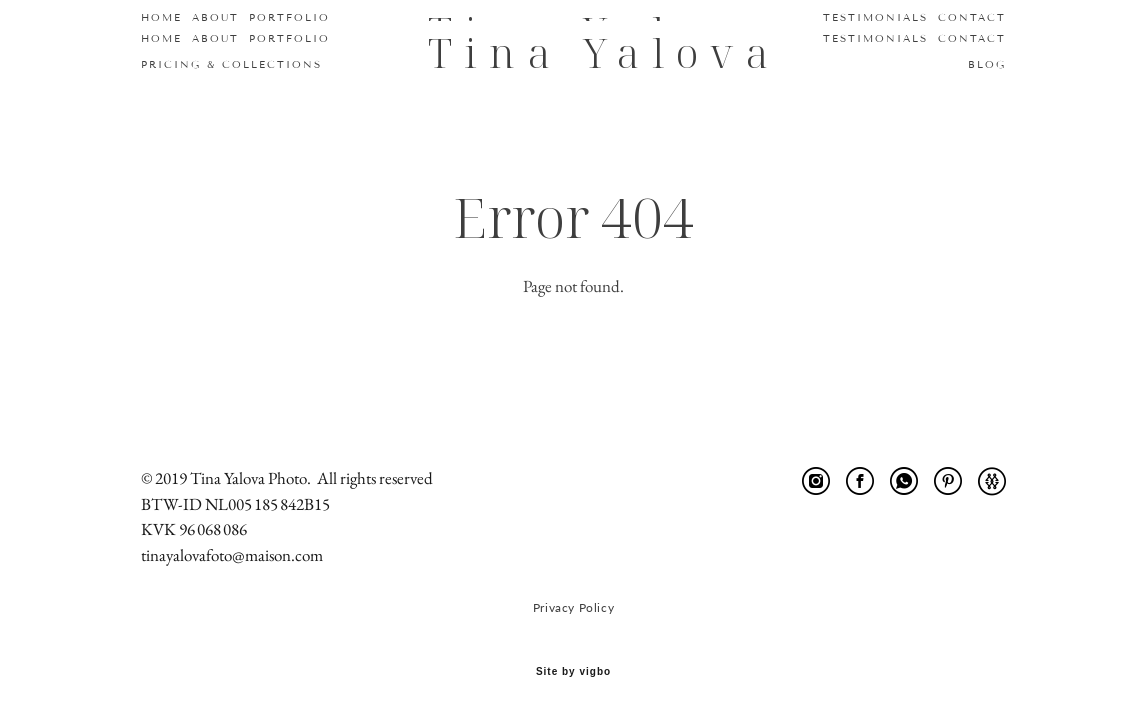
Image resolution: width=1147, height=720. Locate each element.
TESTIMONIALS (875, 38)
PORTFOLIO (289, 38)
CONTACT (972, 38)
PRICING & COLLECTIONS (231, 64)
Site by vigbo (573, 672)
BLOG (987, 64)
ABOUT (215, 38)
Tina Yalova (574, 52)
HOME (161, 38)
